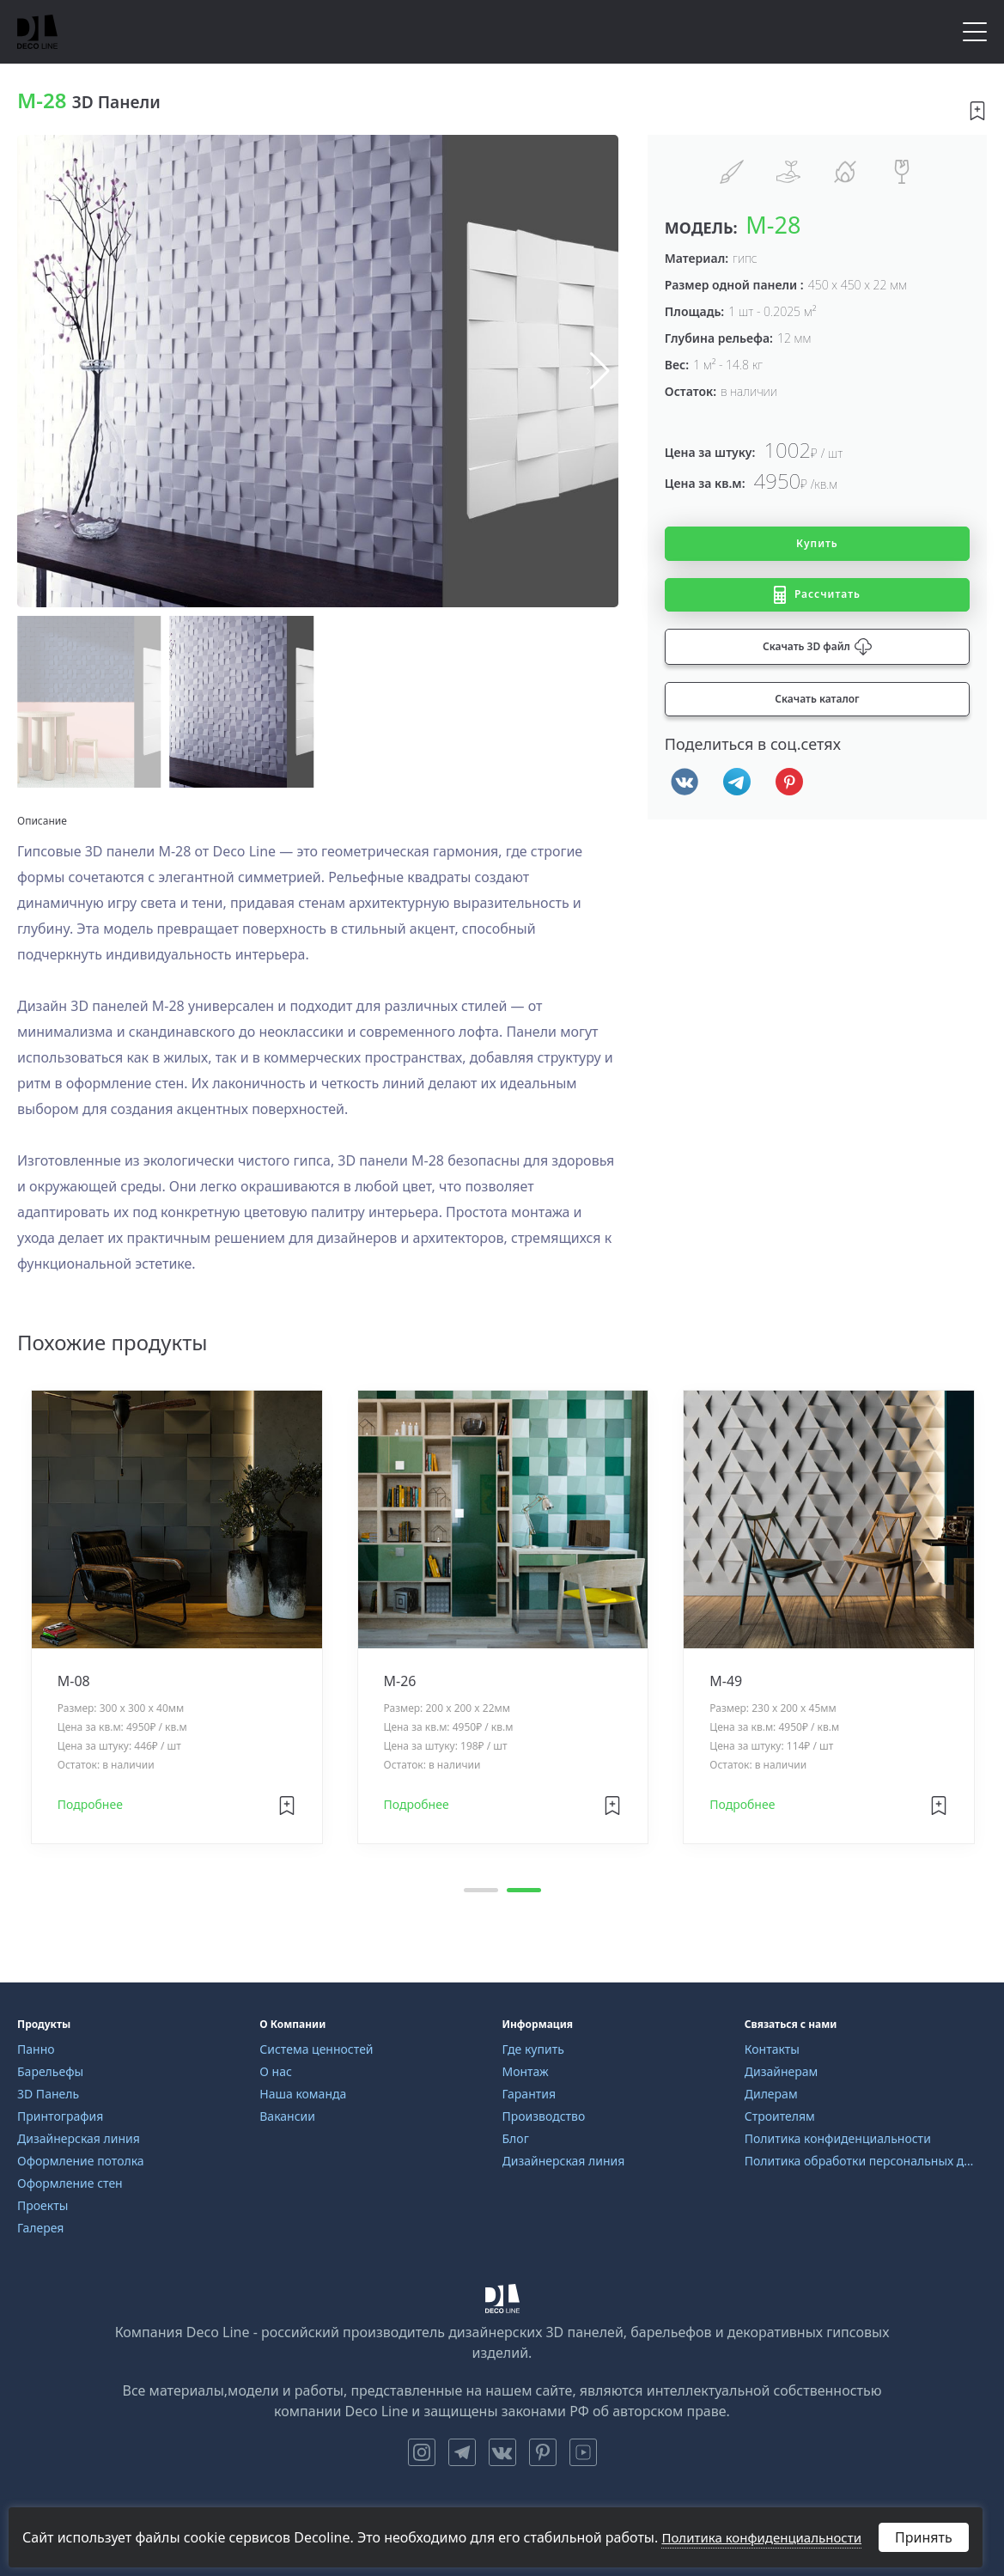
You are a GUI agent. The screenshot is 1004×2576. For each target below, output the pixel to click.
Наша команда (302, 2094)
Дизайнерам (781, 2071)
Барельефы (50, 2071)
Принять (923, 2537)
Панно (36, 2049)
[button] (598, 371)
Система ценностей (316, 2049)
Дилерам (771, 2094)
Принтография (60, 2116)
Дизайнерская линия (78, 2138)
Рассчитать (817, 595)
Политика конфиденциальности (838, 2138)
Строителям (780, 2116)
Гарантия (529, 2094)
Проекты (42, 2205)
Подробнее (90, 1805)
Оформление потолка (80, 2161)
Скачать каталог (817, 698)
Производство (544, 2116)
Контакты (772, 2049)
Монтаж (525, 2071)
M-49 (726, 1681)
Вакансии (287, 2116)
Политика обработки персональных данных (859, 2161)
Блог (515, 2138)
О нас (275, 2071)
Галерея (40, 2228)
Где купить (533, 2049)
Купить (817, 543)
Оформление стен (70, 2183)
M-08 (74, 1681)
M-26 (400, 1681)
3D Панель (48, 2094)
